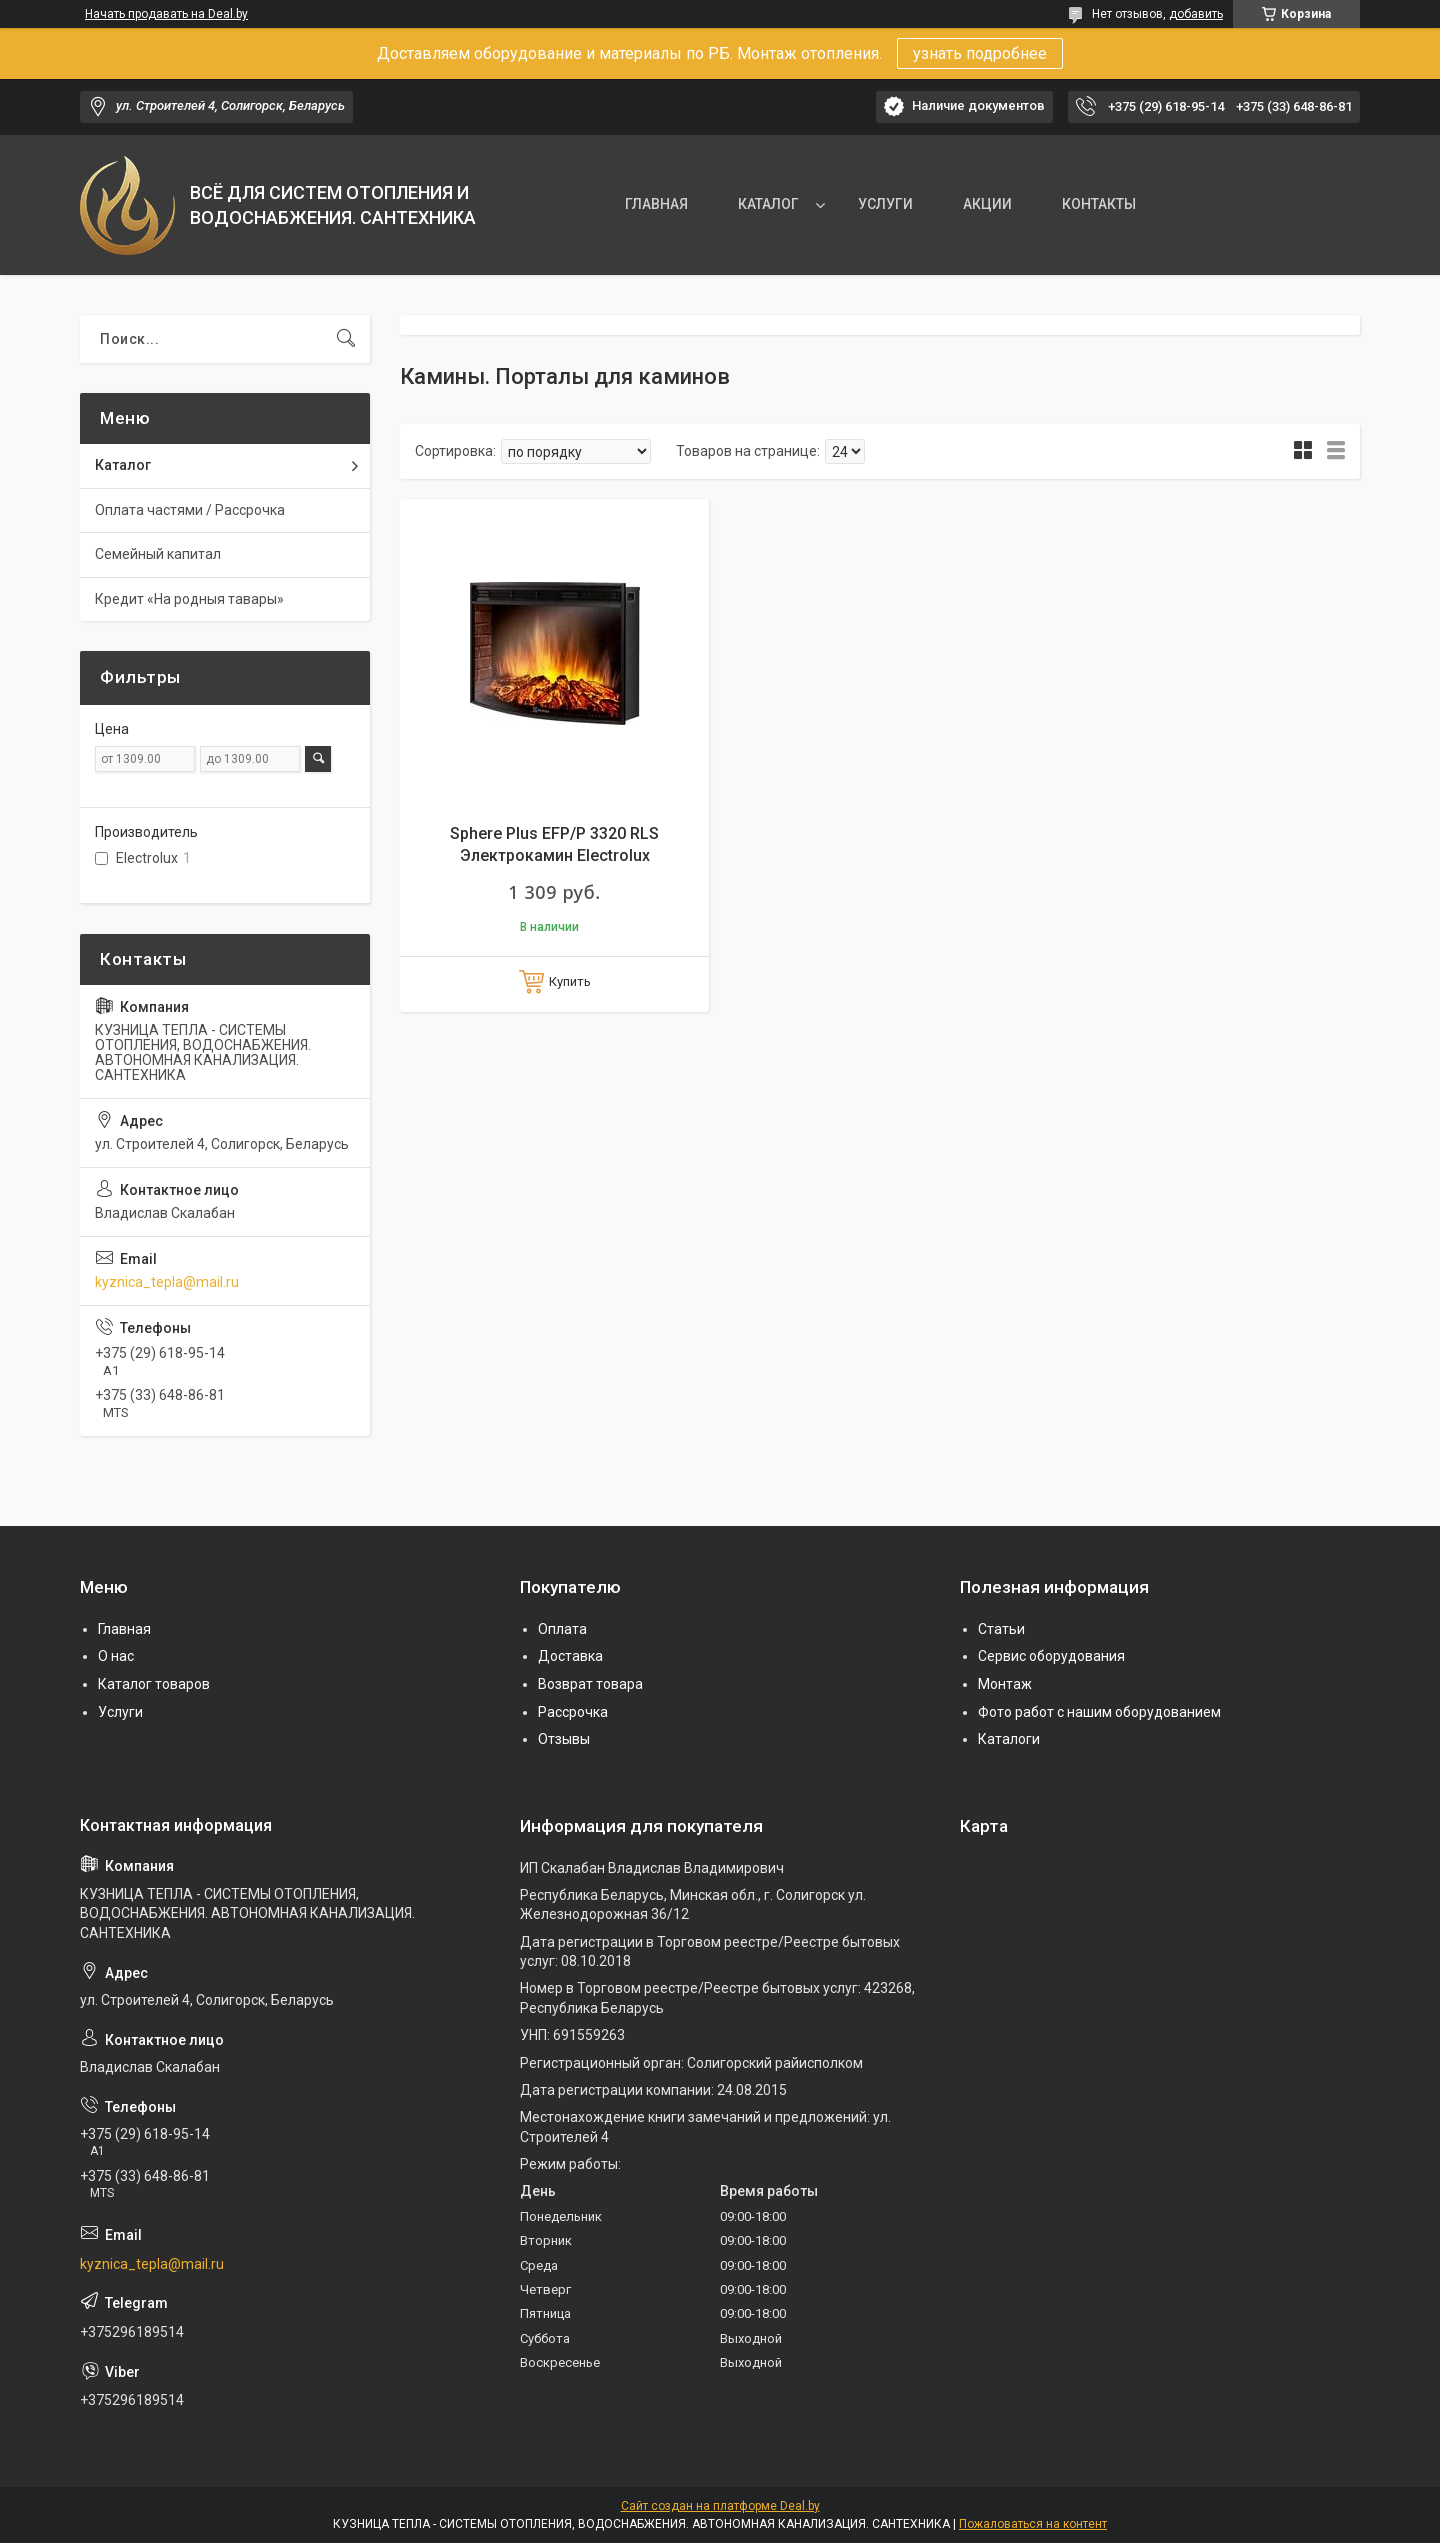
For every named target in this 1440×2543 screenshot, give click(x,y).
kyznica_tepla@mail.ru (167, 1282)
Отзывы (564, 1739)
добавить (1196, 14)
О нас (116, 1656)
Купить (570, 981)
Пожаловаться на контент (1033, 2524)
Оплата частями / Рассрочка (190, 510)
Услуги (120, 1712)
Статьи (1001, 1629)
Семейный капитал (158, 554)
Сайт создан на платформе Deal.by (720, 2506)
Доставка (570, 1656)
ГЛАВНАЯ (656, 204)
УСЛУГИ (885, 204)
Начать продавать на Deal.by (166, 14)
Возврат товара (590, 1684)
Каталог (123, 465)
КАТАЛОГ (768, 204)
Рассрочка (573, 1712)
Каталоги (1009, 1739)
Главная (124, 1629)
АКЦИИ (987, 204)
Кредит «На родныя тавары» (189, 599)
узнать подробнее (980, 53)
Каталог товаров (154, 1684)
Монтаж (1005, 1684)
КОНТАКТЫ (1099, 204)
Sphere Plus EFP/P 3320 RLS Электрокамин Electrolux (554, 844)
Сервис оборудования (1051, 1656)
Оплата (562, 1629)
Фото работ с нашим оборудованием (1099, 1712)
